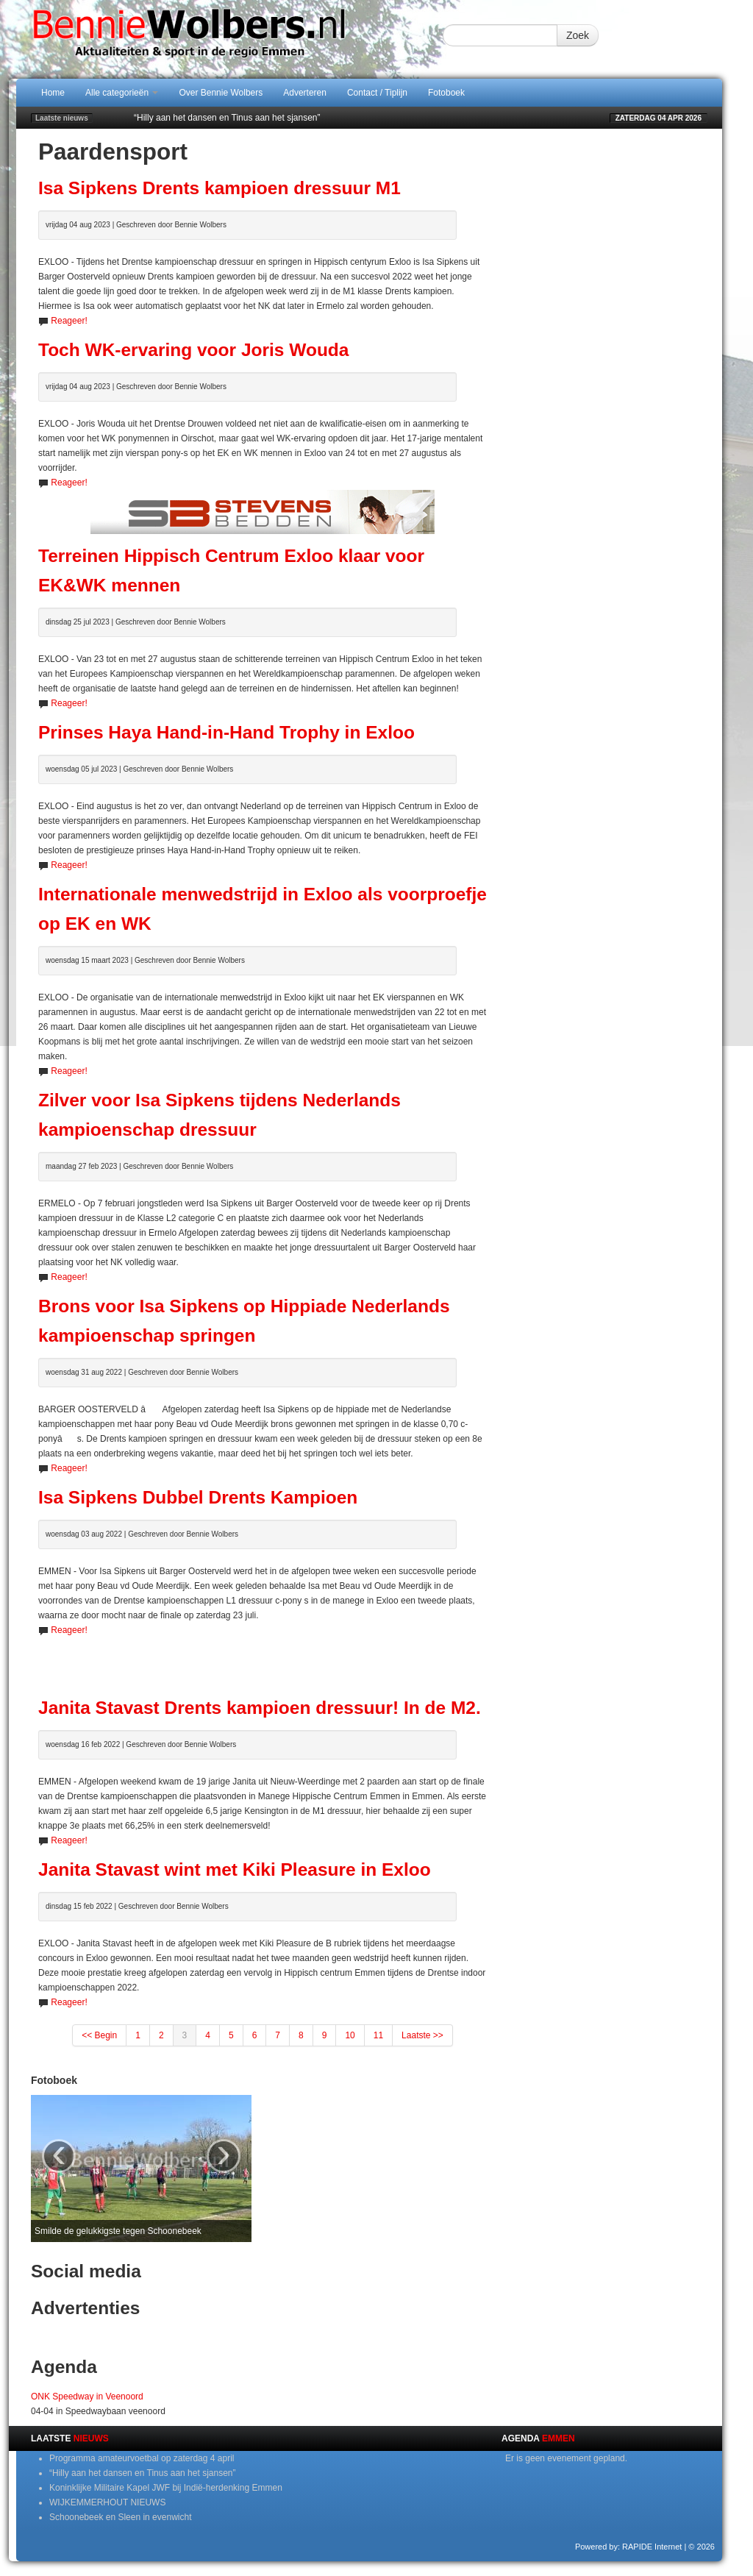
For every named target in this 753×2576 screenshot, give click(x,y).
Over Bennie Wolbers (221, 93)
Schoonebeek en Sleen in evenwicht (120, 2517)
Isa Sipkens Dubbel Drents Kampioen (197, 1497)
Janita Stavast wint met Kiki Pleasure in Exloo (234, 1869)
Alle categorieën (121, 93)
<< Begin (99, 2035)
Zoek (577, 35)
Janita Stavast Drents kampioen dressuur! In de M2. (259, 1708)
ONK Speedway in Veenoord (87, 2396)
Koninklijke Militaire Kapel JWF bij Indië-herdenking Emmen (165, 2488)
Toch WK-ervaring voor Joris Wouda (193, 350)
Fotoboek (446, 93)
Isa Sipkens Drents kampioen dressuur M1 (219, 188)
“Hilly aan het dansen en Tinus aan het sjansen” (227, 118)
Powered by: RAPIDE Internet (628, 2546)
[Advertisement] (262, 1659)
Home (53, 93)
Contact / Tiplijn (377, 93)
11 (378, 2035)
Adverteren (304, 93)
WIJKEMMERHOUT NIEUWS (107, 2502)
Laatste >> (422, 2035)
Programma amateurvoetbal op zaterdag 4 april (141, 2458)
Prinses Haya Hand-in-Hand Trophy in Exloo (226, 732)
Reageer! (69, 321)
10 (349, 2035)
